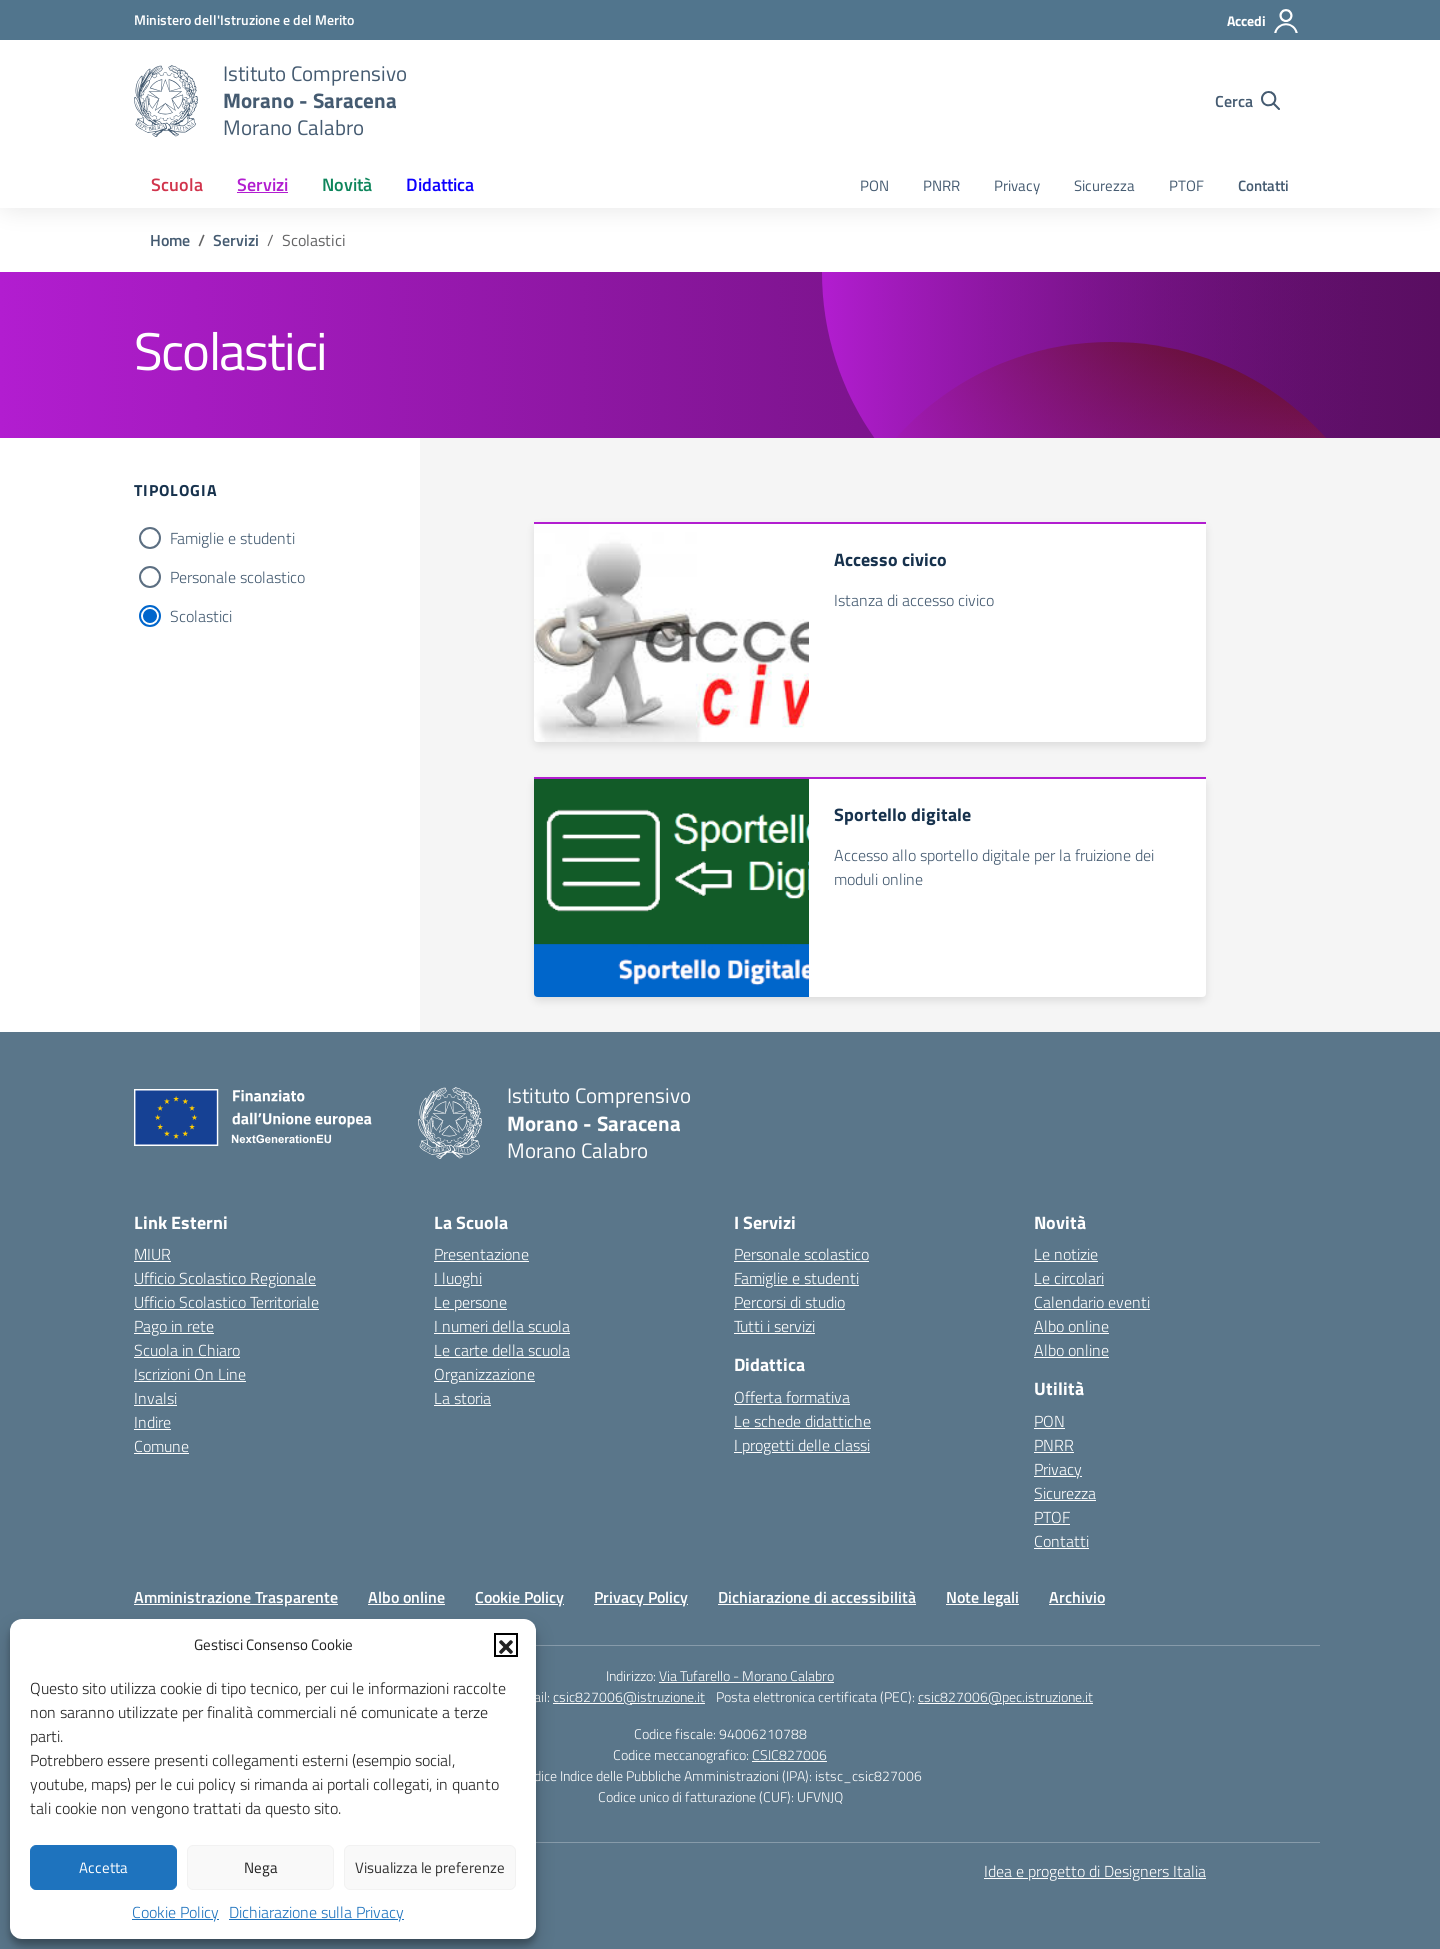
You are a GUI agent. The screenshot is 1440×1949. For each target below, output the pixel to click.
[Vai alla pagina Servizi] (236, 240)
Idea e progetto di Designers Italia (1095, 1871)
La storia (462, 1398)
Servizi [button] (262, 184)
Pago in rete (174, 1326)
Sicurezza (1104, 185)
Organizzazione (484, 1374)
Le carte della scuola (502, 1350)
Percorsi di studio (789, 1302)
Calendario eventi (1092, 1302)
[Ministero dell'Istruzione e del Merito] (244, 19)
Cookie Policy (175, 1912)
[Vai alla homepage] (166, 101)
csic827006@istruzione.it (629, 1696)
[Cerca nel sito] (1247, 101)
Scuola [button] (177, 184)
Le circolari (1069, 1278)
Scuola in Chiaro (187, 1350)
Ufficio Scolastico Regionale (225, 1278)
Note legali (982, 1597)
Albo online (1071, 1326)
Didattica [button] (440, 184)
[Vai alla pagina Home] (170, 240)
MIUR (152, 1254)
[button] (506, 1645)
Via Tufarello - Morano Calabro (746, 1675)
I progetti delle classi (802, 1445)
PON (874, 185)
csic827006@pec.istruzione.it (1005, 1696)
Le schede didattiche (802, 1421)
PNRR (941, 185)
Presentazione (481, 1254)
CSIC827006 (789, 1754)
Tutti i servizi (774, 1326)
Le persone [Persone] (470, 1302)
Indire (152, 1422)
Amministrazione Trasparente (236, 1597)
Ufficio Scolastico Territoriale (226, 1302)
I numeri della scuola (502, 1326)
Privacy (1017, 185)
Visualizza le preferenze (430, 1867)
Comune (161, 1446)
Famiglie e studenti (232, 538)
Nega (261, 1867)
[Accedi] (1263, 21)
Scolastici (201, 616)
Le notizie (1066, 1254)
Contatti (1263, 185)
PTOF (1186, 185)
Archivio (1077, 1597)
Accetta (103, 1867)
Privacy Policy (641, 1597)
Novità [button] (347, 184)
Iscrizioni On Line (190, 1374)
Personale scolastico (237, 577)
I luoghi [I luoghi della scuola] (458, 1278)
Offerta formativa (792, 1397)
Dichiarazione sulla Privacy (316, 1912)
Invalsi (155, 1398)
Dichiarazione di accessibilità (817, 1597)
